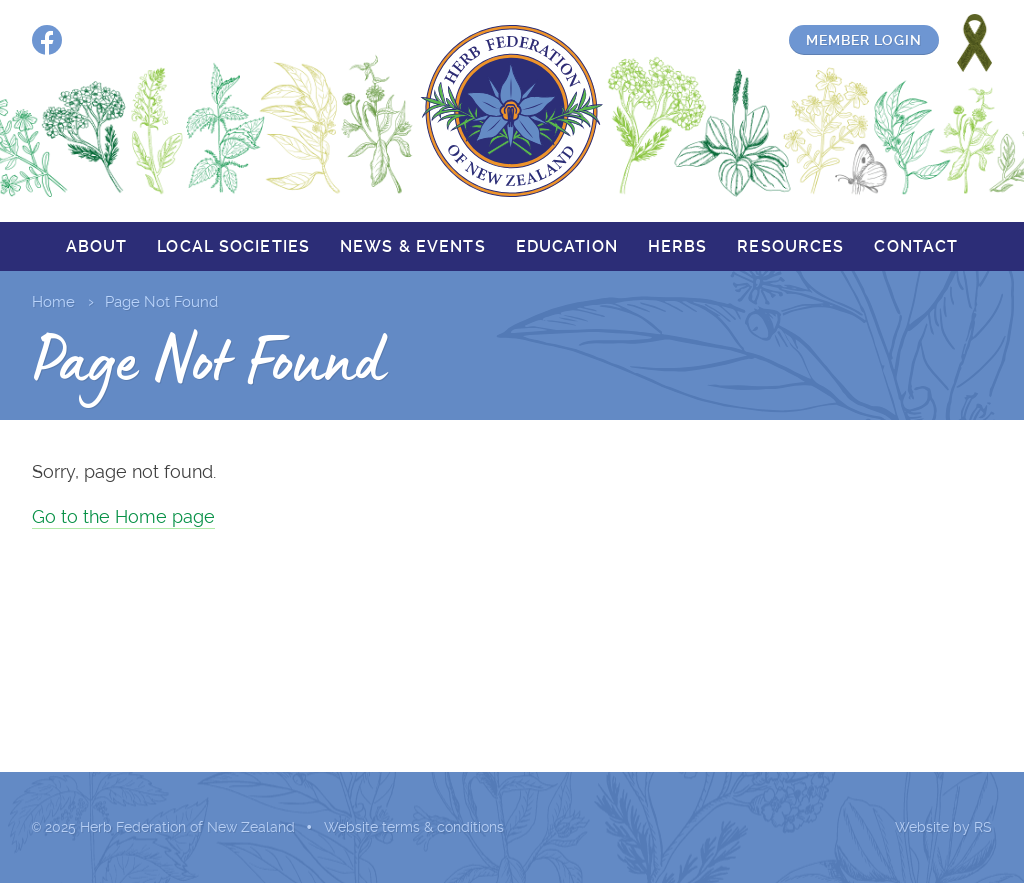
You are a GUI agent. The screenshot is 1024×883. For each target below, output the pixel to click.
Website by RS (943, 827)
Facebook (47, 40)
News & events (413, 246)
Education (567, 246)
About (97, 246)
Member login (864, 40)
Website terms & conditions (414, 827)
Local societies (233, 246)
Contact (916, 246)
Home (53, 302)
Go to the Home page (123, 516)
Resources (790, 246)
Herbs (678, 246)
